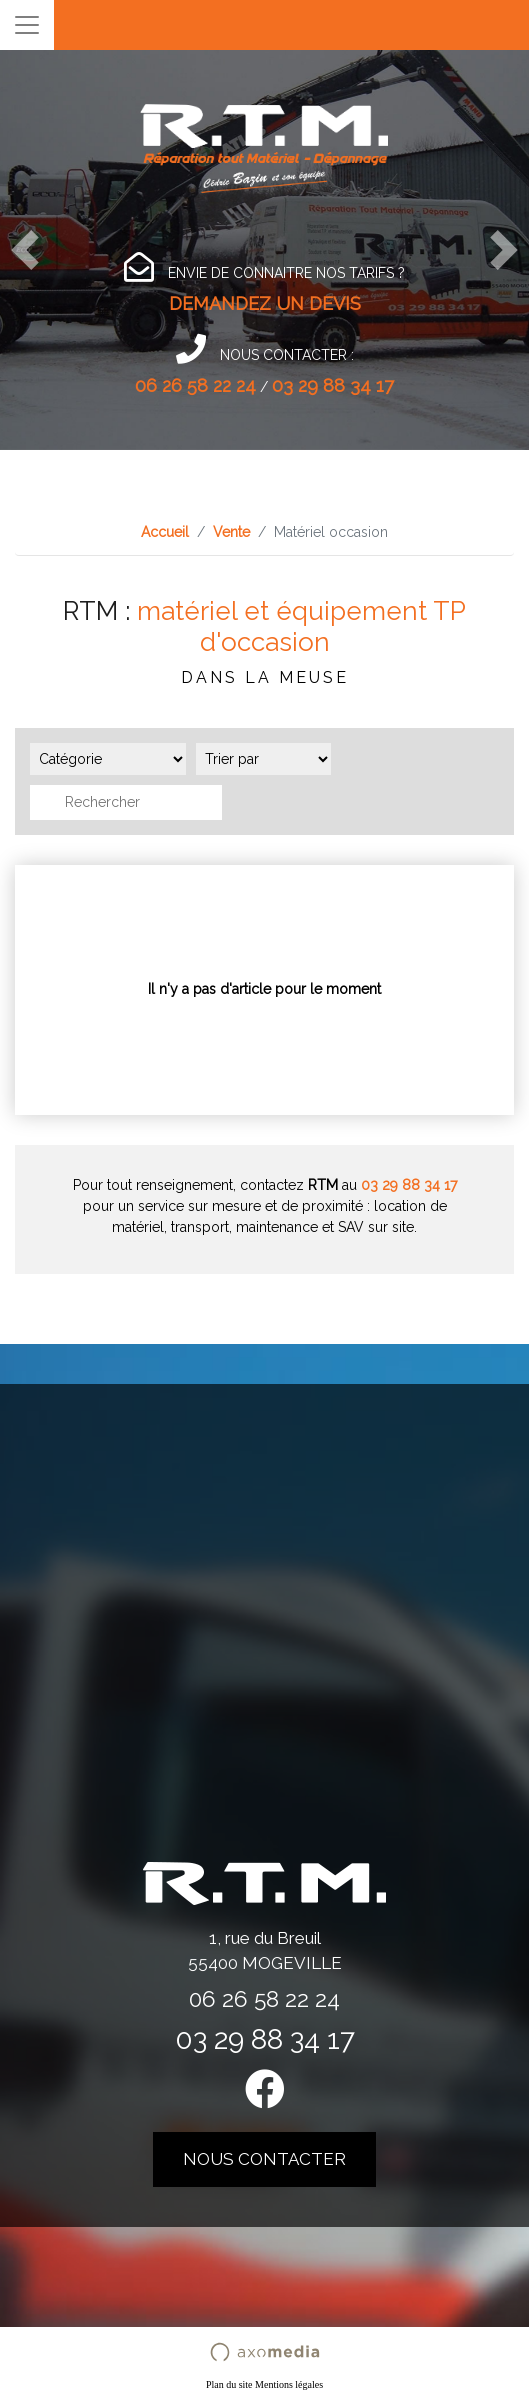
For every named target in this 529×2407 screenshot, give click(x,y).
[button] (25, 250)
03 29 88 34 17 (333, 385)
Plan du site (229, 2384)
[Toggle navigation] (27, 25)
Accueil (165, 532)
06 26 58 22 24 (195, 385)
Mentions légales (289, 2384)
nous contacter (264, 2159)
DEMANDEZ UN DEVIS (265, 303)
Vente (231, 532)
